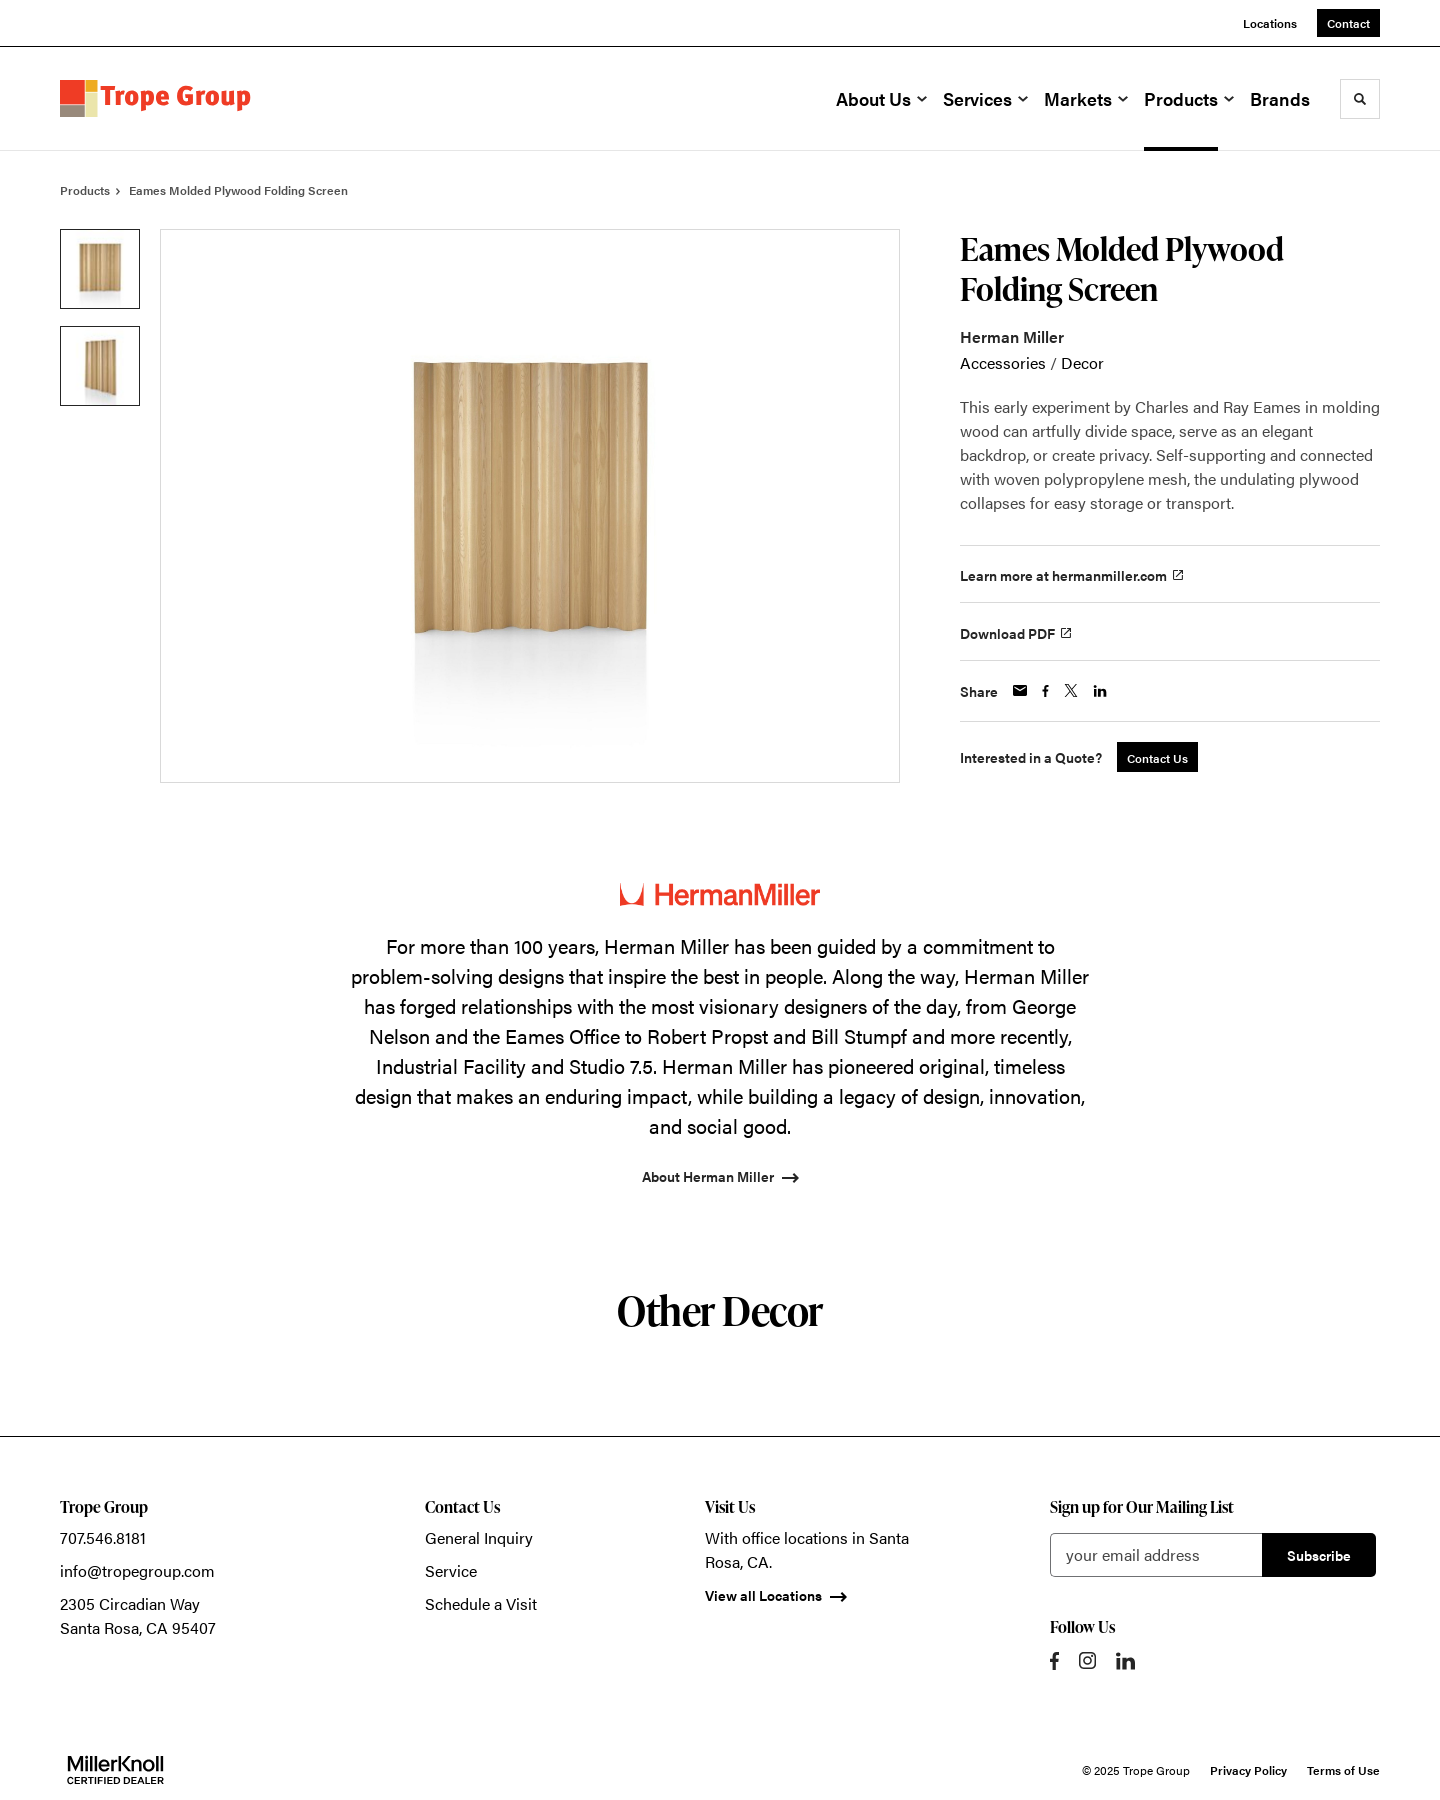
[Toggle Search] (1360, 99)
